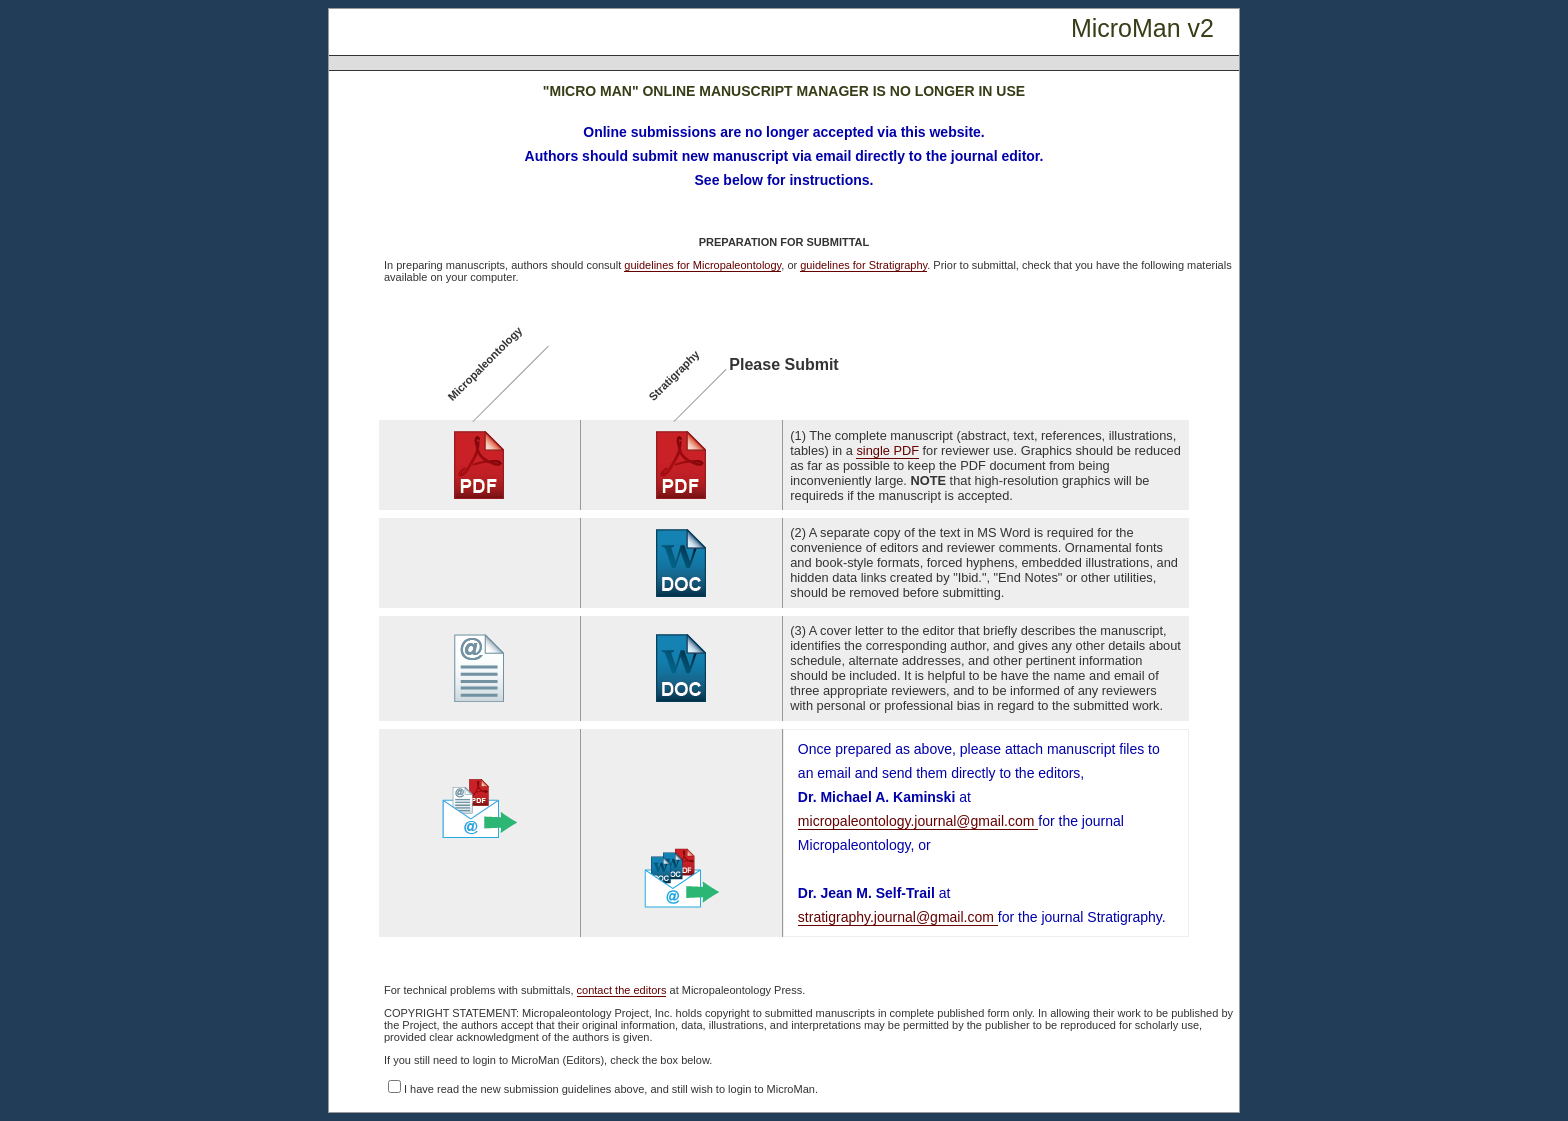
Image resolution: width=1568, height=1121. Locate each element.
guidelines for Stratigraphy (863, 265)
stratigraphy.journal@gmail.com (898, 917)
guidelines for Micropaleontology (702, 265)
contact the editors (622, 990)
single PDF (887, 450)
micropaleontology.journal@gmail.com (918, 821)
